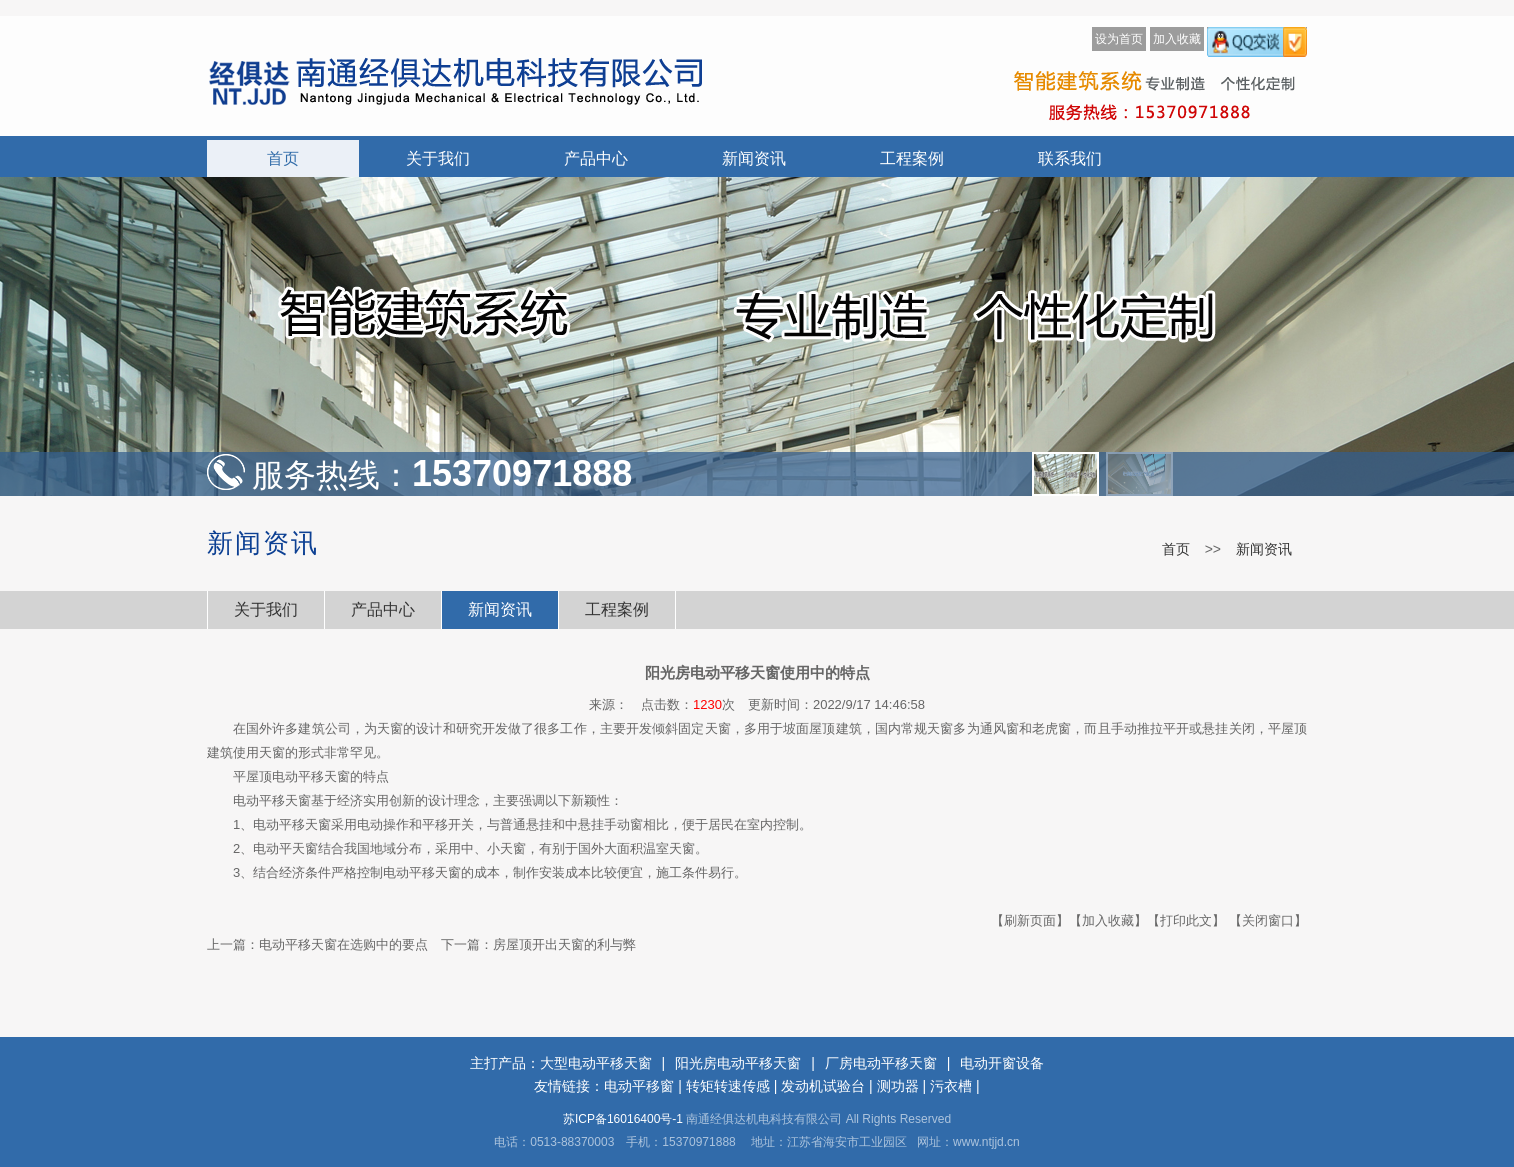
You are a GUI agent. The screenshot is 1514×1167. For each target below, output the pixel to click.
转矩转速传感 (728, 1086)
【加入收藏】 (1108, 920)
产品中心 (596, 158)
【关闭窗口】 (1268, 920)
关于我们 (438, 158)
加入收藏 (1177, 39)
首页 (283, 158)
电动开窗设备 (1002, 1063)
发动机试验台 (823, 1086)
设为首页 (1119, 39)
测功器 (898, 1086)
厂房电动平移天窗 (881, 1063)
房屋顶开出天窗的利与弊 (564, 944)
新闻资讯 (754, 158)
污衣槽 (951, 1086)
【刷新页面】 (1030, 920)
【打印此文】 (1186, 920)
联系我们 (1070, 158)
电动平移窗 (639, 1086)
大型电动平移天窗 (596, 1063)
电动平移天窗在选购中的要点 (343, 944)
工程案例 (912, 158)
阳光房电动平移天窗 (738, 1063)
